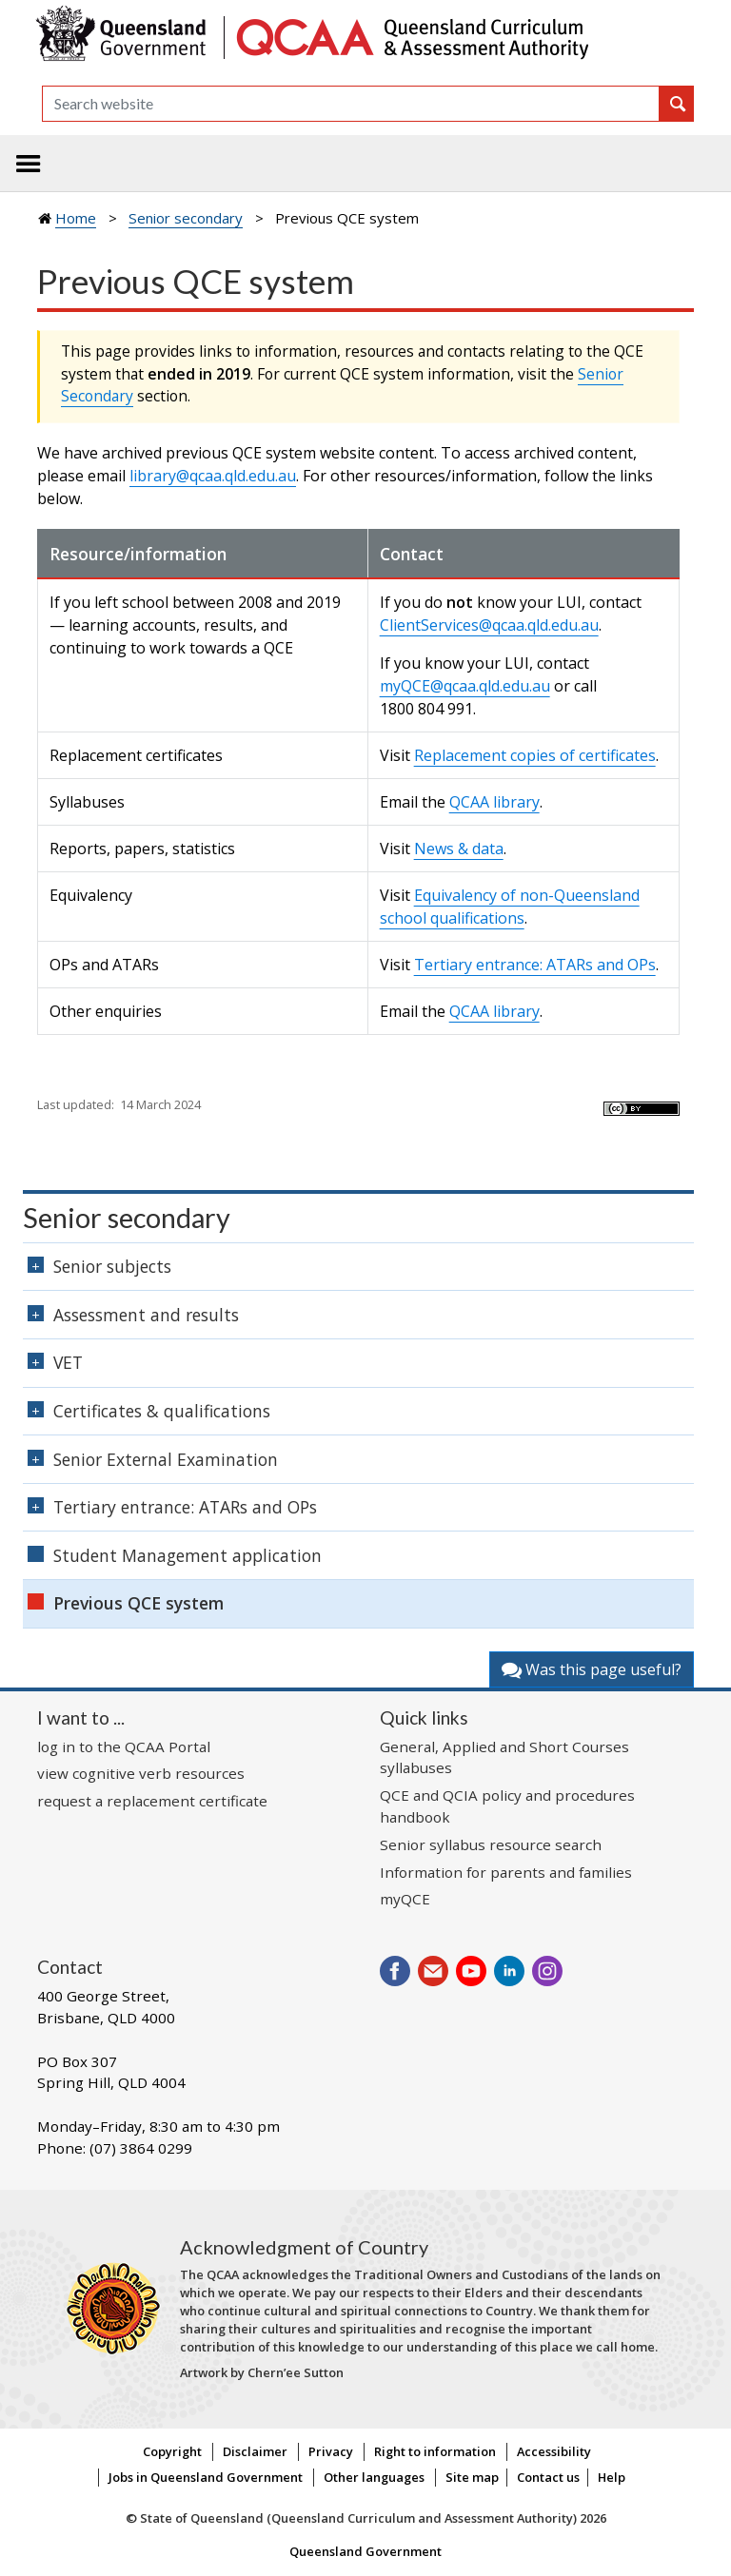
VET (68, 1362)
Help (611, 2477)
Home (75, 217)
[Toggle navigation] (28, 163)
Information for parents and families (506, 1872)
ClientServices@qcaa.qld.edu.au (489, 625)
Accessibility (554, 2451)
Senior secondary (185, 217)
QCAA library (494, 801)
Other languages (374, 2477)
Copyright (172, 2451)
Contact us (548, 2477)
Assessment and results (146, 1314)
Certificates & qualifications (161, 1410)
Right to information (435, 2451)
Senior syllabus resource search (491, 1844)
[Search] (351, 104)
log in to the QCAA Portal (123, 1746)
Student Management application (187, 1555)
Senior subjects (112, 1266)
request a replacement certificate (152, 1800)
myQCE (405, 1898)
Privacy (330, 2451)
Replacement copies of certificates (535, 755)
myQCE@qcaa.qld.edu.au (465, 685)
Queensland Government (365, 2551)
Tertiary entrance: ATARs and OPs (535, 964)
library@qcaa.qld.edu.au (212, 475)
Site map (472, 2477)
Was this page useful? (592, 1669)
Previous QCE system (138, 1602)
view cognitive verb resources (141, 1773)
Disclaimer (255, 2451)
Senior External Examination (165, 1459)
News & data (459, 848)
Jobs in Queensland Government (206, 2477)
